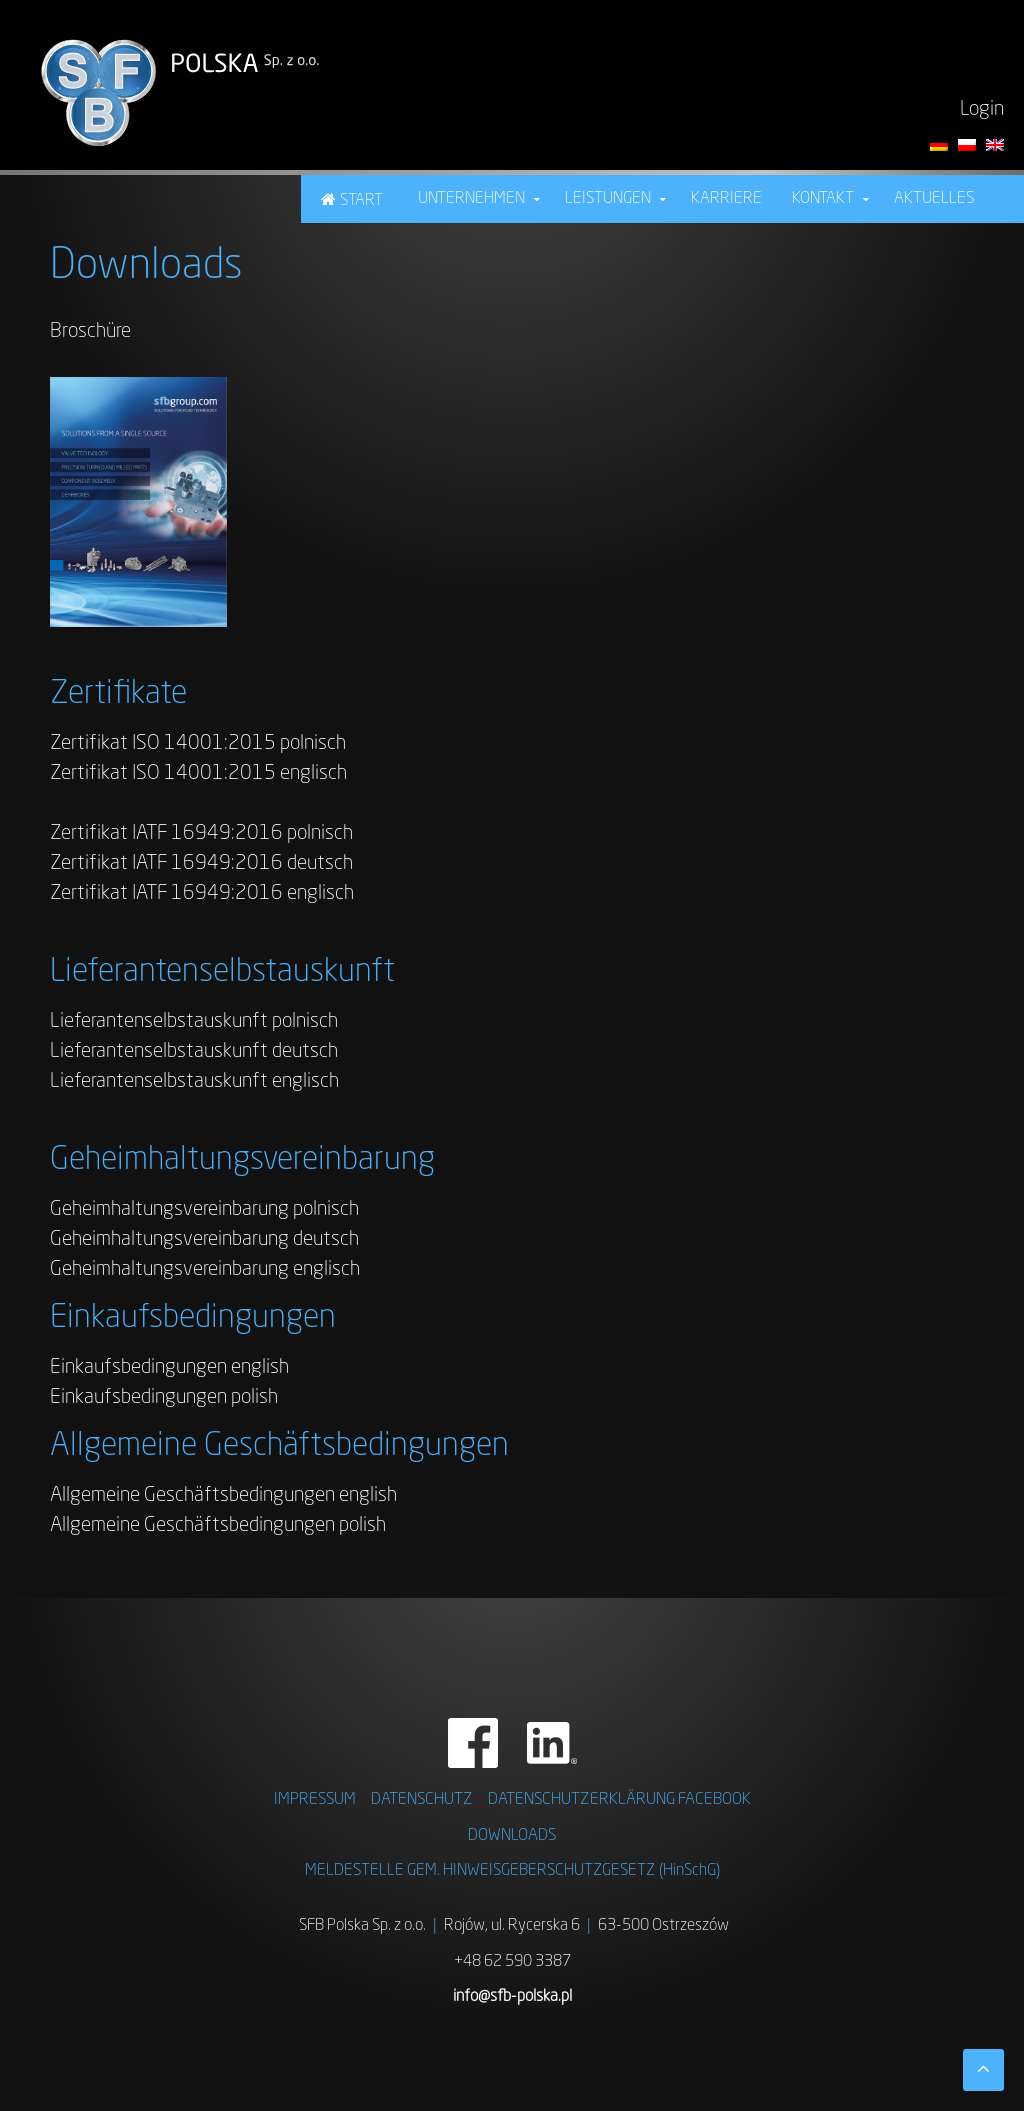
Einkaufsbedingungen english (169, 1368)
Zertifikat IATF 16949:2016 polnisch (201, 834)
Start (361, 201)
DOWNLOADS (512, 1836)
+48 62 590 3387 (512, 1962)
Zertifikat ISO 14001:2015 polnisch (198, 744)
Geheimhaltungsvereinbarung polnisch (204, 1210)
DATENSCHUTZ (422, 1800)
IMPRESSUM (315, 1800)
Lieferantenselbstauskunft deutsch (194, 1052)
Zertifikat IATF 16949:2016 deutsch (201, 864)
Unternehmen (471, 199)
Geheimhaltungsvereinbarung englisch (205, 1270)
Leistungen (608, 199)
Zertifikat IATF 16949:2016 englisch (202, 894)
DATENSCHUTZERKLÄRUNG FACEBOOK (619, 1800)
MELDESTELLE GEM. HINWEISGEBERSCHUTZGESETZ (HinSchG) (512, 1871)
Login (982, 110)
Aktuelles (934, 199)
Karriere (726, 199)
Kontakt (823, 199)
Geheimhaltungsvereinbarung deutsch (204, 1240)
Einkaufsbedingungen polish (164, 1398)
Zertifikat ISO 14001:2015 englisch (198, 774)
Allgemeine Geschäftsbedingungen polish (218, 1526)
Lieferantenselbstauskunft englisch (194, 1082)
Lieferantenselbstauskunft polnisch (194, 1022)
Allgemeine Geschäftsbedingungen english (223, 1496)
